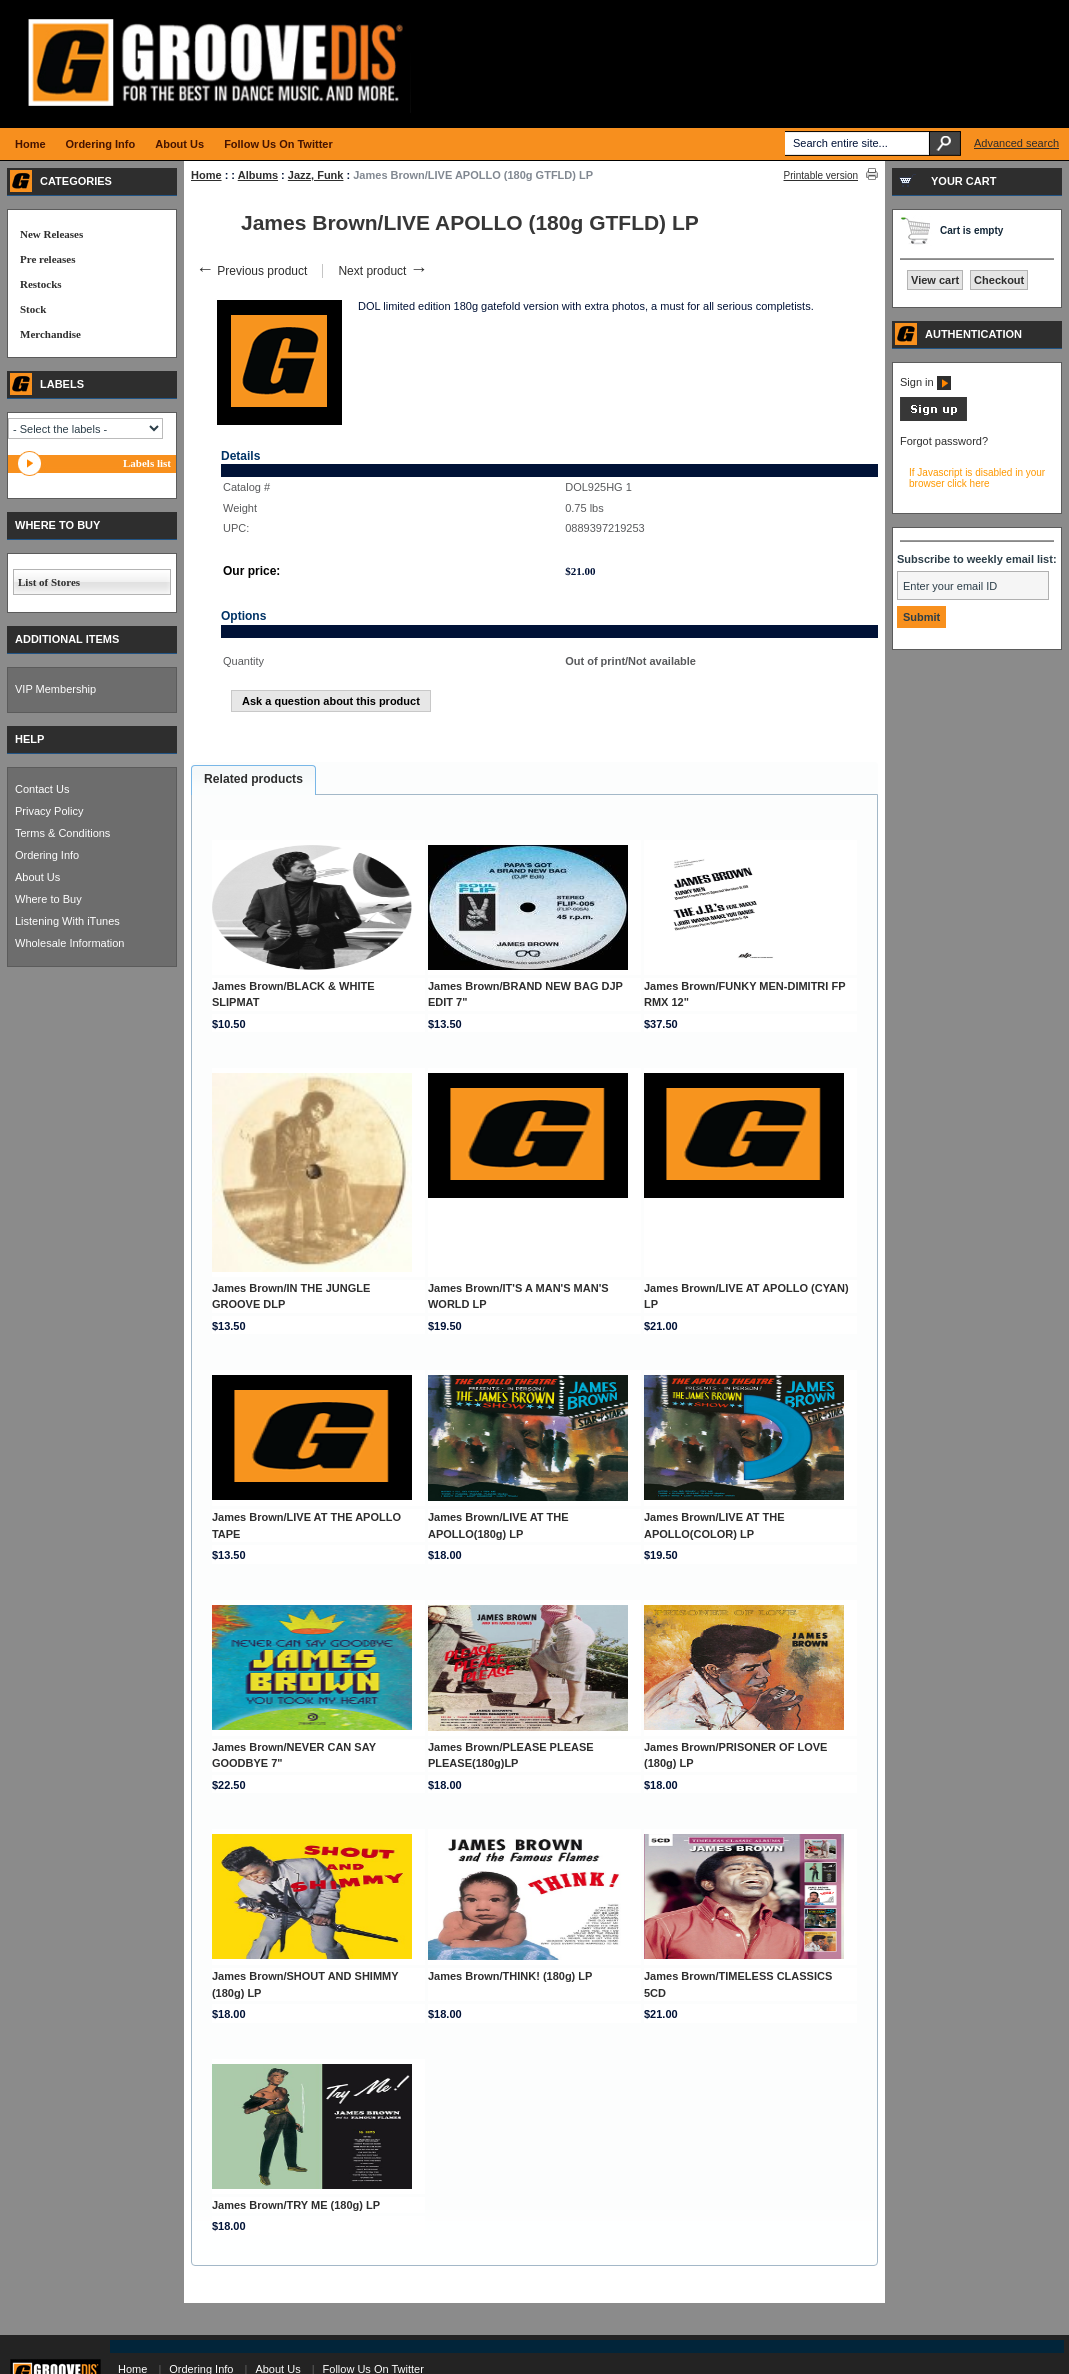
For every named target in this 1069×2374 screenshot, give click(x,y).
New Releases (51, 234)
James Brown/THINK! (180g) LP (510, 1976)
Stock (33, 309)
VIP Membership (55, 689)
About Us (37, 877)
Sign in (925, 382)
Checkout (999, 280)
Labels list (147, 463)
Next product (382, 271)
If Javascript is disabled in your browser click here (977, 478)
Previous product (251, 271)
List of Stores (49, 582)
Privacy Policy (49, 811)
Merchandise (50, 334)
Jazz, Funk (316, 175)
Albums (258, 175)
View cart (935, 280)
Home (206, 175)
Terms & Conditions (62, 833)
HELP (29, 739)
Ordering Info (47, 855)
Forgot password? (944, 441)
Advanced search (1016, 143)
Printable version (821, 175)
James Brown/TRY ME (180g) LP (296, 2205)
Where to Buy (48, 899)
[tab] (253, 780)
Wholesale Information (69, 943)
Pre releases (47, 259)
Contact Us (42, 789)
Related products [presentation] (253, 779)
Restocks (41, 284)
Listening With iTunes (67, 921)
